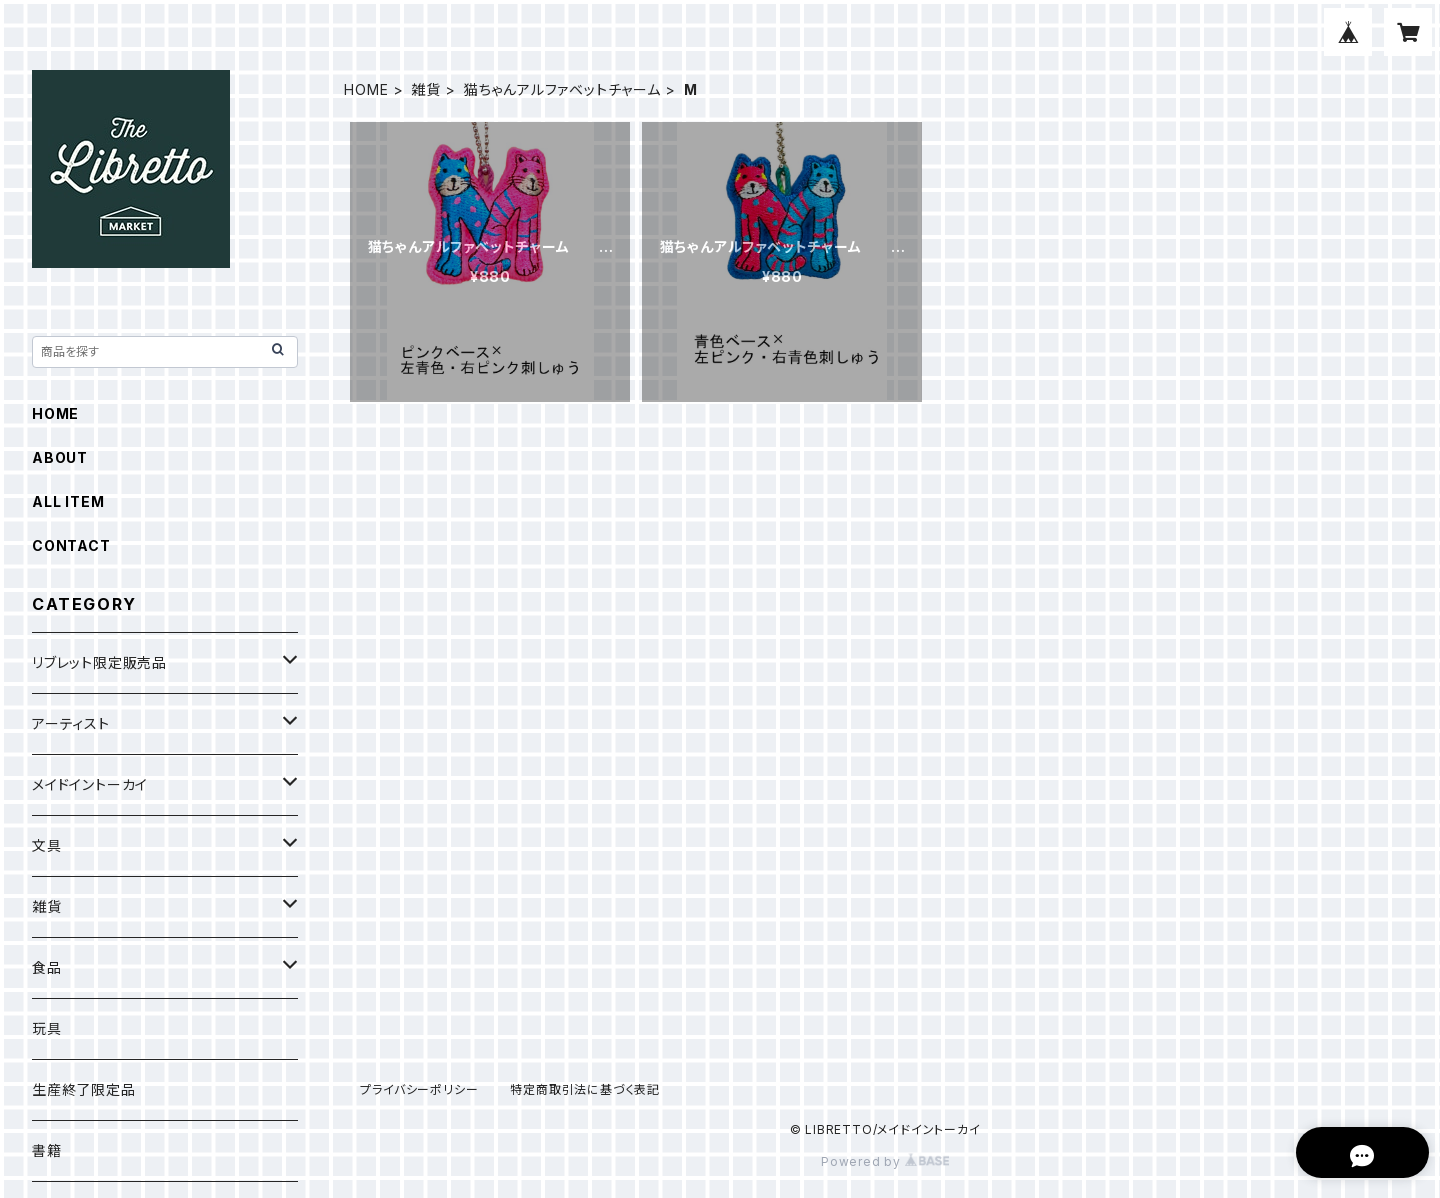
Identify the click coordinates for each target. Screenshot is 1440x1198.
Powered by (885, 1161)
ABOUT (60, 457)
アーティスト (71, 723)
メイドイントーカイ (90, 784)
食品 (47, 967)
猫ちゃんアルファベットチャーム (562, 89)
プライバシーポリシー (419, 1089)
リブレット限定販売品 (99, 662)
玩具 (47, 1028)
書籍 (47, 1150)
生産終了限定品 (84, 1089)
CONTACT (71, 545)
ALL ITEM (68, 501)
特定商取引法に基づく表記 (585, 1089)
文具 (47, 845)
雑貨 (426, 89)
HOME (366, 89)
